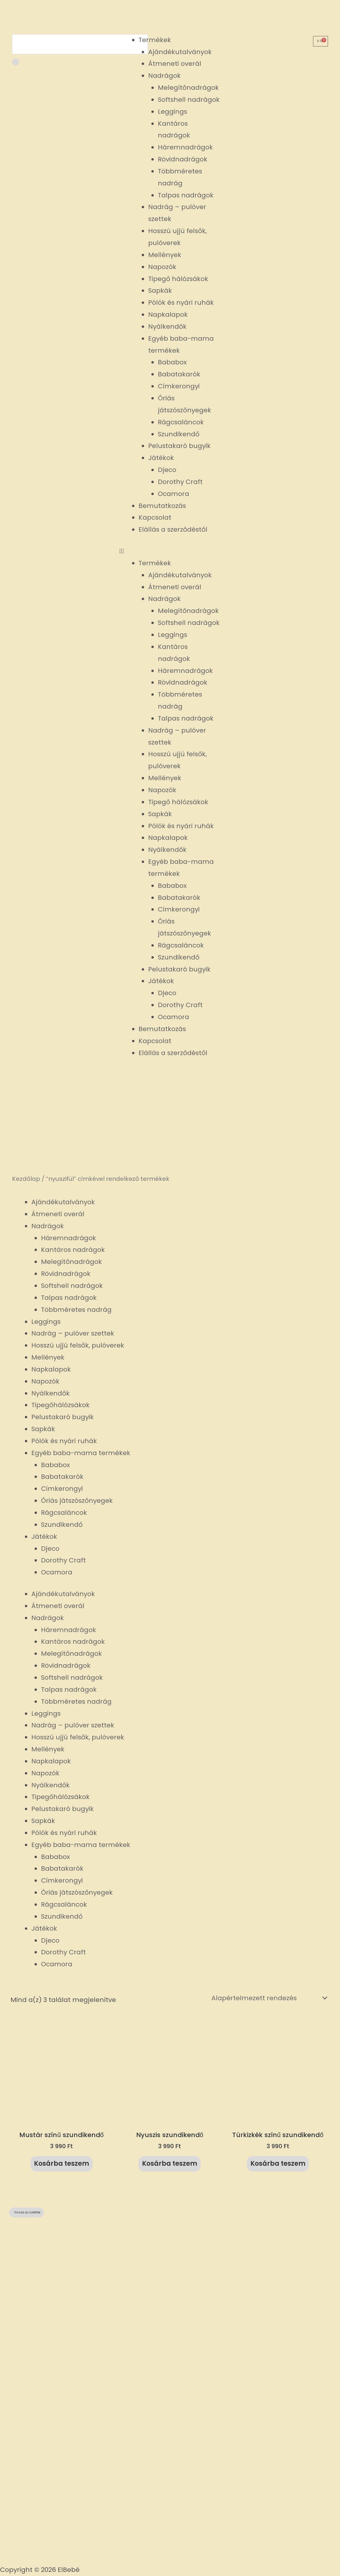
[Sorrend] (268, 1998)
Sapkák (160, 290)
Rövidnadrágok (182, 159)
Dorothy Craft (180, 481)
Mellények (164, 254)
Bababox (172, 362)
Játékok (161, 457)
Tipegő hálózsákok (178, 278)
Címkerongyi (179, 386)
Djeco (167, 469)
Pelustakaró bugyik (179, 445)
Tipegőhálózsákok (60, 1405)
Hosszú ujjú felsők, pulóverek (77, 1345)
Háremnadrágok (185, 147)
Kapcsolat (155, 517)
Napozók (162, 266)
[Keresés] (15, 62)
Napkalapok (168, 314)
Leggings (172, 111)
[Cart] (320, 41)
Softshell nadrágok (189, 99)
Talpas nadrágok (185, 195)
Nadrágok (164, 75)
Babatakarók (179, 374)
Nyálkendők (167, 326)
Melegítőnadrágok (188, 87)
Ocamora (173, 493)
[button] (170, 551)
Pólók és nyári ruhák (181, 302)
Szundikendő (178, 434)
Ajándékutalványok (180, 51)
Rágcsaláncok (181, 422)
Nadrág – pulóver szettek (72, 1333)
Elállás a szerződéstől (173, 529)
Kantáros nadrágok (73, 1249)
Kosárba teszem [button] (61, 2163)
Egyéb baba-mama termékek (80, 1452)
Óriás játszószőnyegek (77, 1500)
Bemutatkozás (162, 505)
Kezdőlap (26, 1179)
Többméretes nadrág (76, 1309)
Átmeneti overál (174, 63)
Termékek (155, 39)
